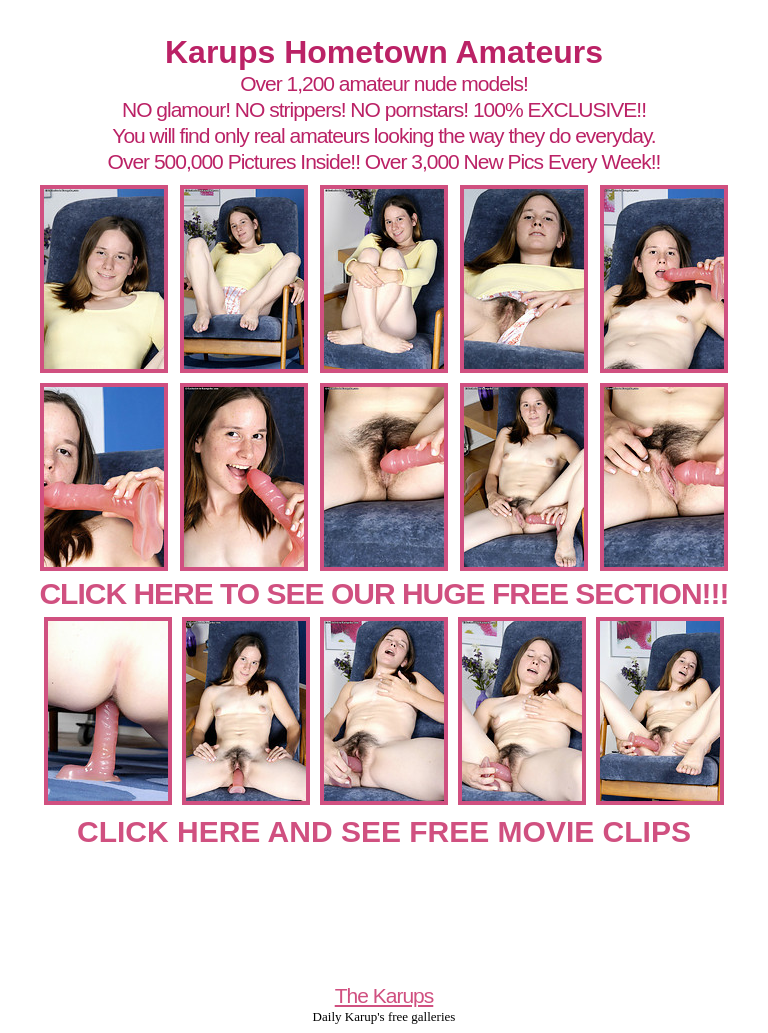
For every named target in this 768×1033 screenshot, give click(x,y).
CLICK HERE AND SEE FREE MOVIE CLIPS (384, 831)
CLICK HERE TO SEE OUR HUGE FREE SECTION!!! (383, 593)
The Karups (384, 995)
